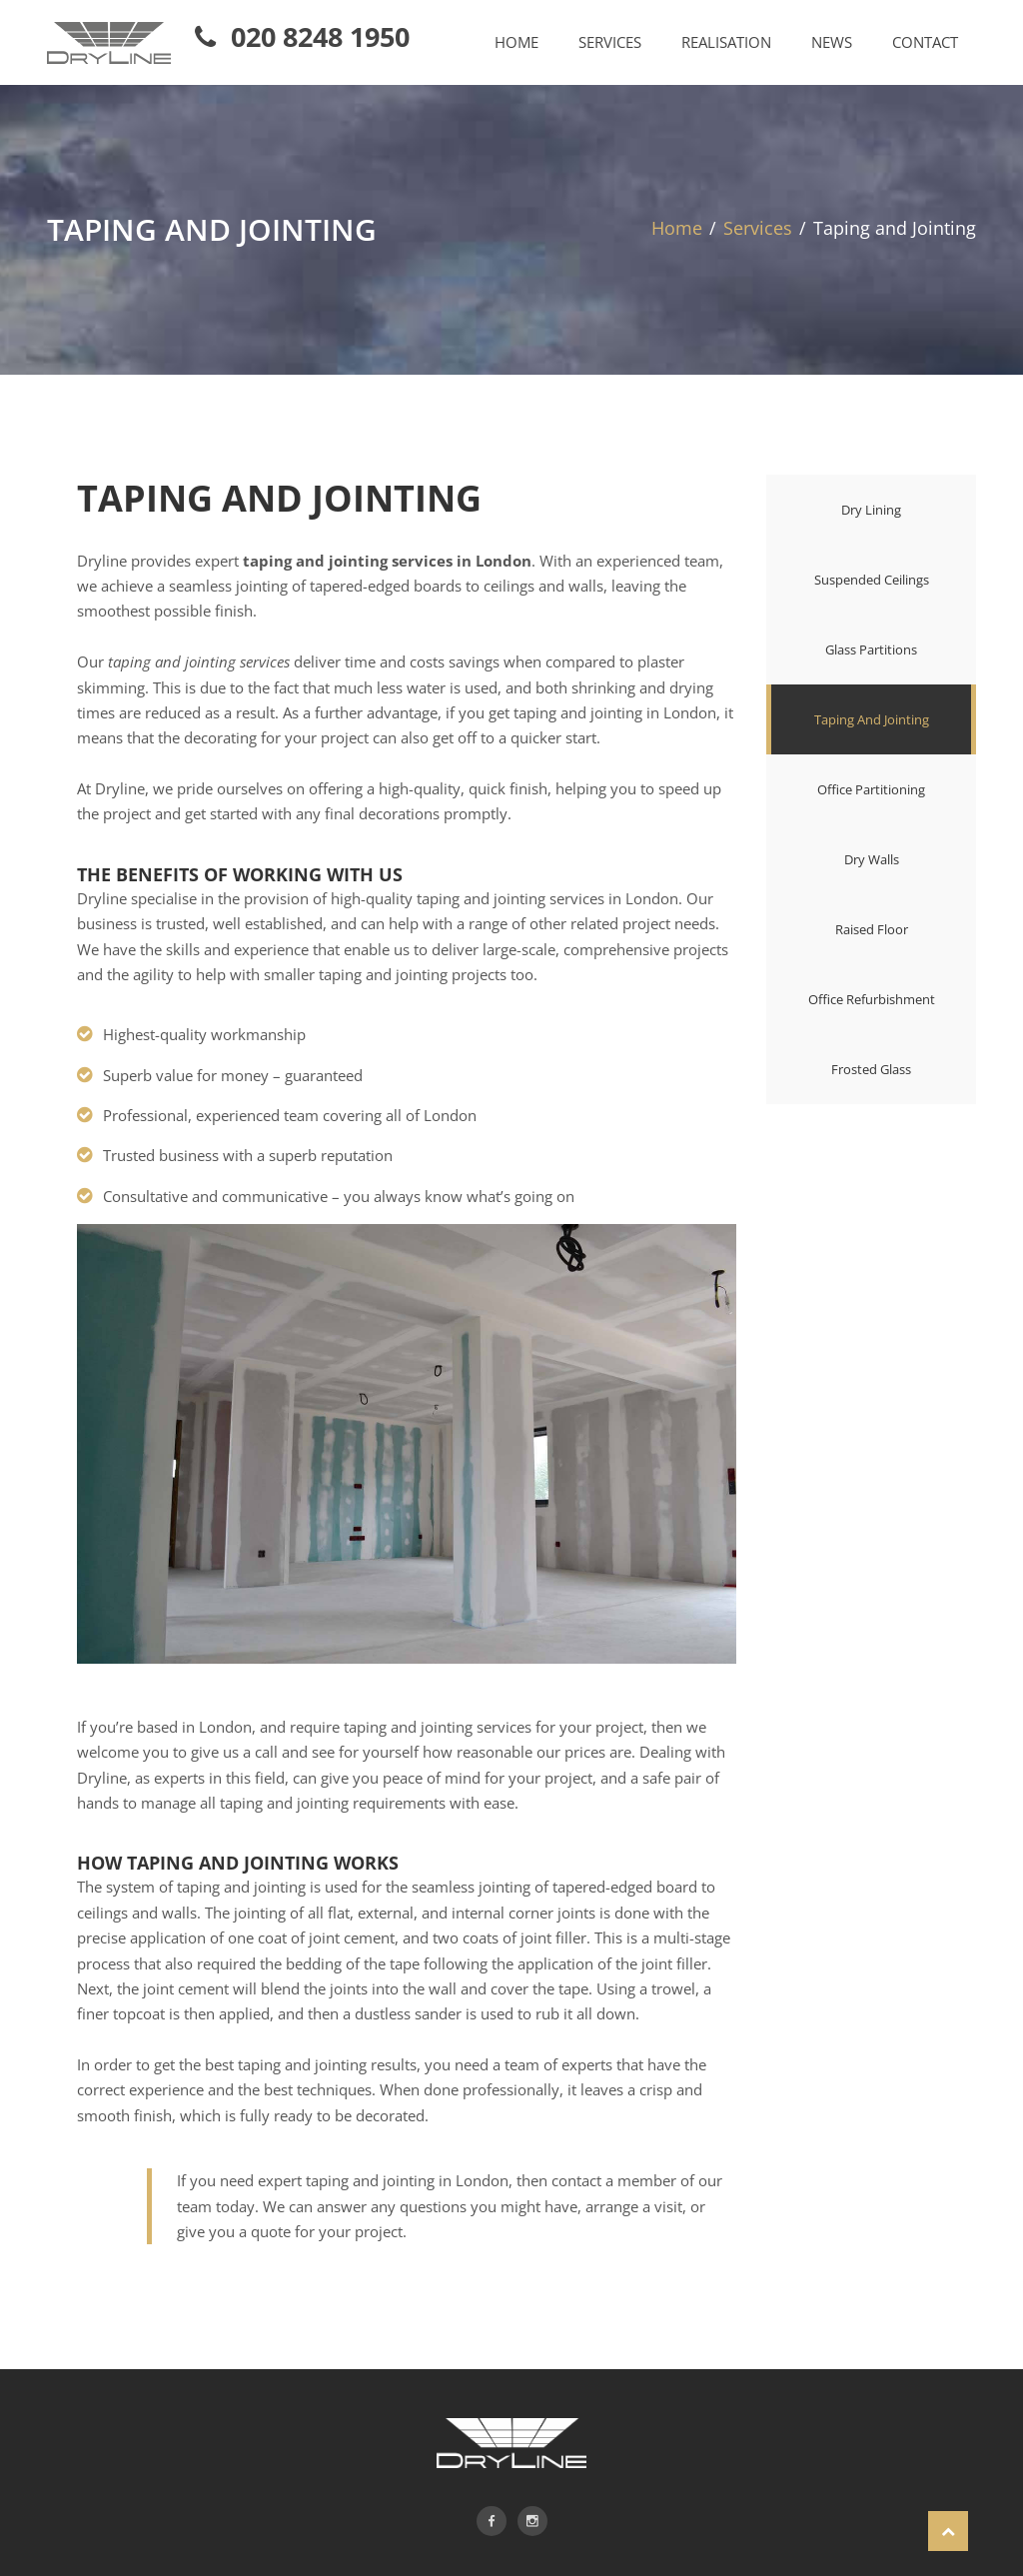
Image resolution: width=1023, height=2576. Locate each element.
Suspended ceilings (871, 580)
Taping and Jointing (871, 719)
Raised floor (871, 929)
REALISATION (726, 42)
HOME (516, 42)
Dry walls (871, 859)
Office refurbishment (871, 999)
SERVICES (609, 42)
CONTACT (925, 42)
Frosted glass (871, 1069)
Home (676, 228)
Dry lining (871, 510)
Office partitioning (871, 789)
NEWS (831, 42)
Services (757, 228)
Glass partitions (871, 649)
